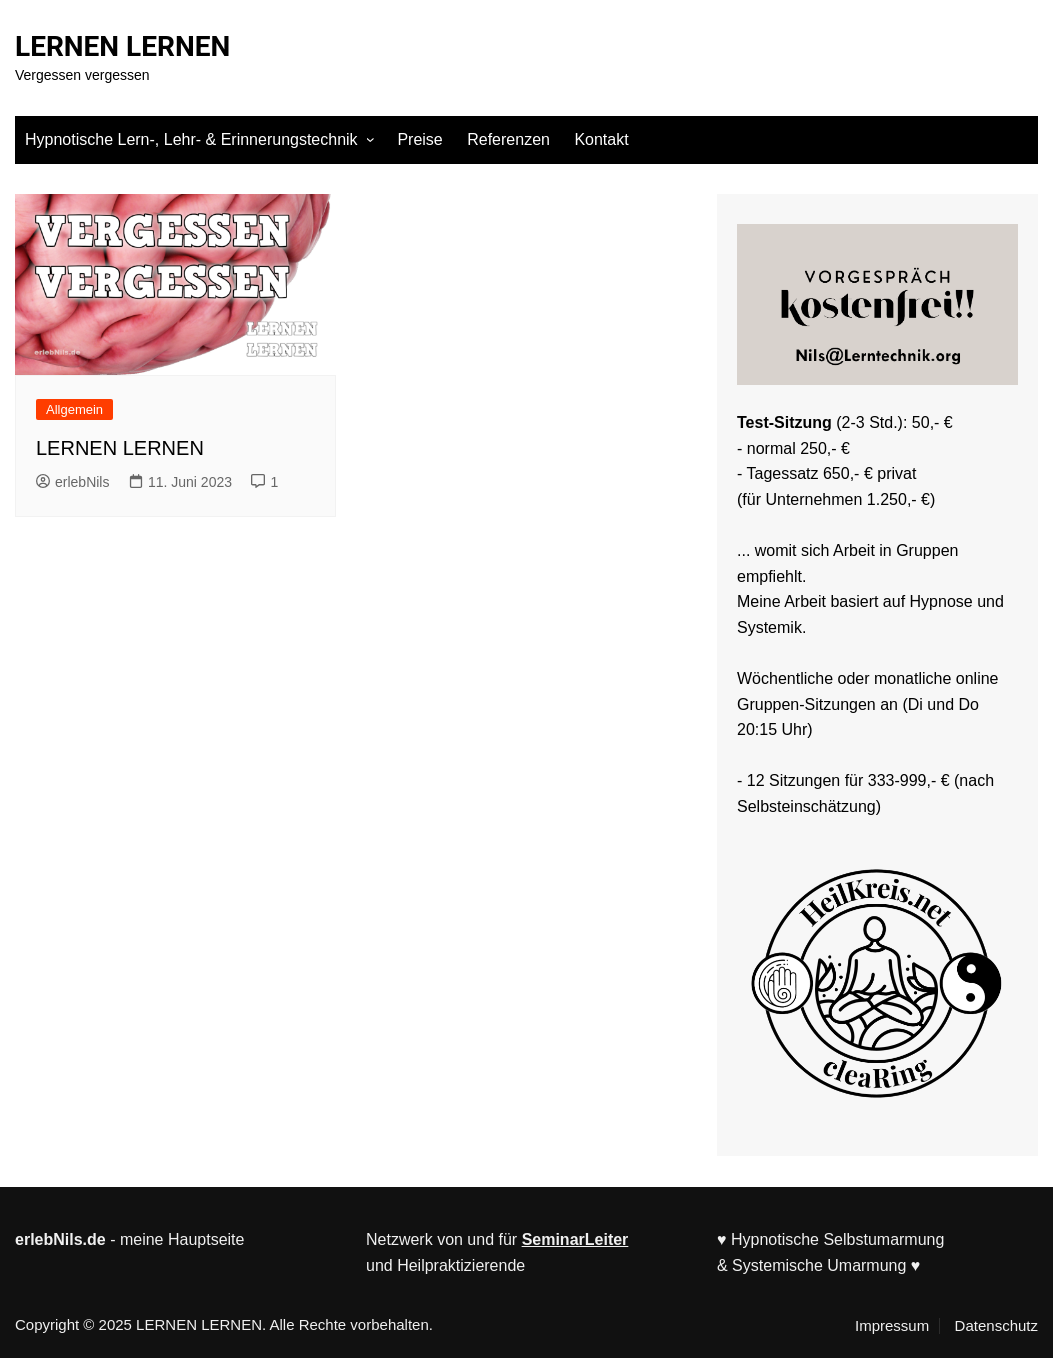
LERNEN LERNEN (122, 46)
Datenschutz (996, 1326)
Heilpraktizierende (461, 1265)
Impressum (892, 1326)
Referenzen (508, 139)
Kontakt (601, 139)
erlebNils (72, 482)
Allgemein (74, 409)
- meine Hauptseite (129, 1239)
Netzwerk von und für (444, 1239)
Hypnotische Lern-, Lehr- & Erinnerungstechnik (191, 139)
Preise (419, 139)
